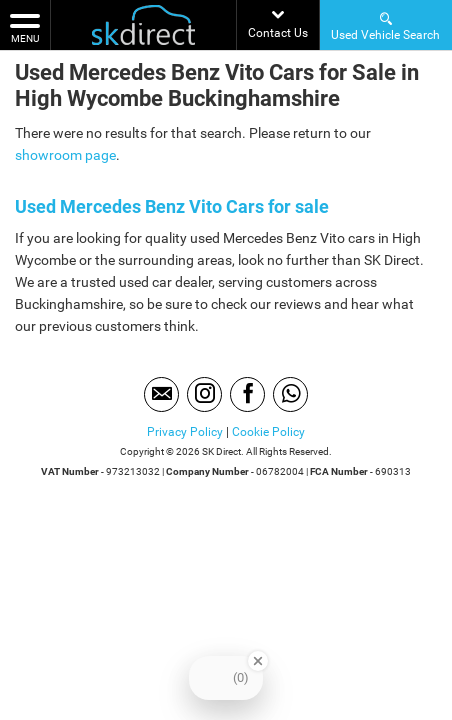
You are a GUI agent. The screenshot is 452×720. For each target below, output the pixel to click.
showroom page (65, 155)
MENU (25, 27)
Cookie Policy (268, 432)
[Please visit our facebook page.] (247, 394)
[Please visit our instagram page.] (204, 394)
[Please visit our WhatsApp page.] (290, 394)
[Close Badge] (258, 661)
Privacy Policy (185, 432)
